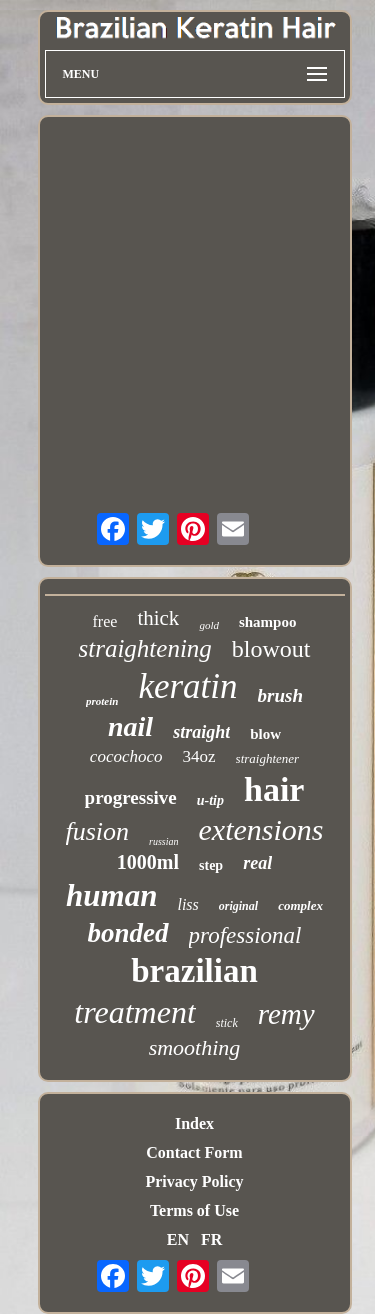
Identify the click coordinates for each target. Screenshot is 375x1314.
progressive (131, 797)
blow (265, 734)
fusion (98, 831)
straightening (144, 648)
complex (300, 905)
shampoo (268, 622)
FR (211, 1239)
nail (130, 726)
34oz (199, 756)
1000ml (148, 862)
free (105, 621)
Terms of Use (194, 1210)
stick (227, 1023)
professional (245, 935)
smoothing (195, 1047)
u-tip (210, 800)
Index (194, 1123)
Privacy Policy (194, 1181)
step (211, 865)
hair (274, 789)
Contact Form (194, 1152)
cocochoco (126, 756)
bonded (128, 933)
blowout (271, 649)
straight (201, 732)
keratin (187, 686)
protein (102, 701)
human (111, 895)
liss (187, 904)
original (238, 906)
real (257, 863)
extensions (261, 829)
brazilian (194, 971)
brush (280, 695)
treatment (134, 1012)
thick (158, 618)
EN (178, 1239)
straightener (268, 758)
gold (209, 625)
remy (286, 1014)
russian (163, 841)
